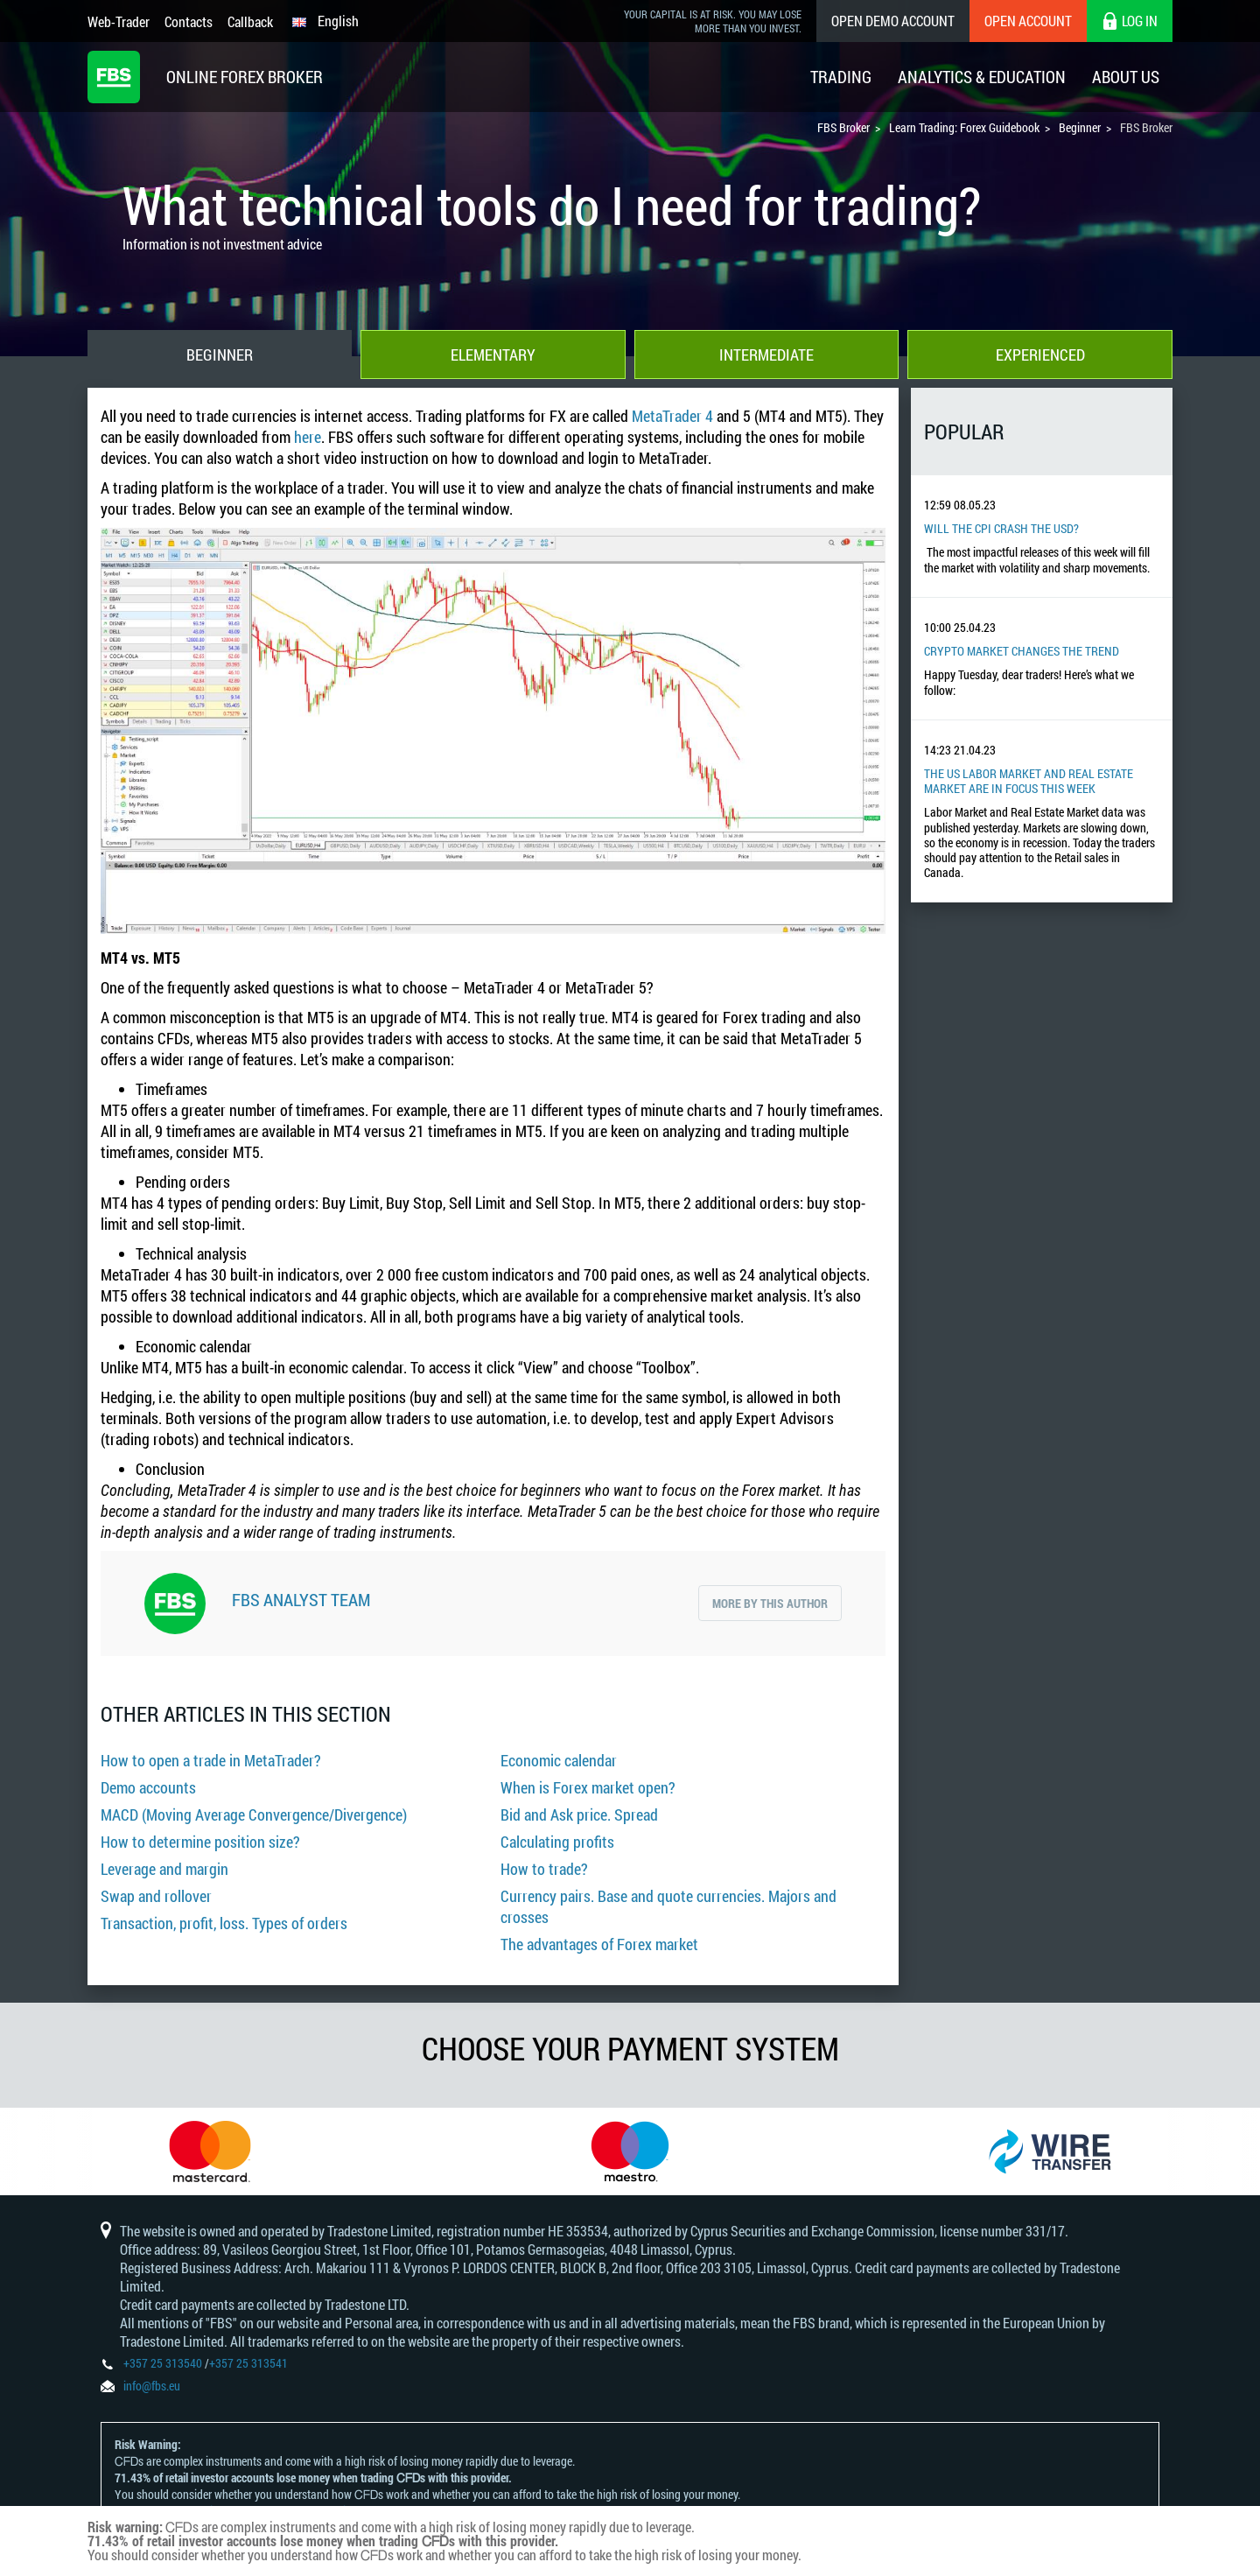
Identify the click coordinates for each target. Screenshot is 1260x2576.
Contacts (188, 21)
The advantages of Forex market (599, 1944)
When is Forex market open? (588, 1787)
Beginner (219, 354)
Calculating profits (557, 1841)
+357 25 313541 (248, 2363)
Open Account (1028, 20)
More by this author (770, 1603)
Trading (841, 77)
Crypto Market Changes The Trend (1021, 650)
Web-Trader (119, 21)
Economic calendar (558, 1760)
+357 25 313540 (162, 2363)
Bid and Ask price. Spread (579, 1814)
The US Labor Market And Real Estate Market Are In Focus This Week (1028, 781)
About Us (1125, 77)
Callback (250, 21)
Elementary (493, 354)
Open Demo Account (893, 20)
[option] (210, 2151)
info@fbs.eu (151, 2385)
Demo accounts (148, 1787)
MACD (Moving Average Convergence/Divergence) (254, 1814)
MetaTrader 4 (672, 415)
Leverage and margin (164, 1868)
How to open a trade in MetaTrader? (211, 1760)
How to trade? (544, 1868)
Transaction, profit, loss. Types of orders (224, 1923)
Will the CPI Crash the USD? (1001, 528)
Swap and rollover (156, 1895)
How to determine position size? (200, 1841)
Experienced (1040, 354)
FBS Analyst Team (301, 1599)
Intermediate (766, 354)
